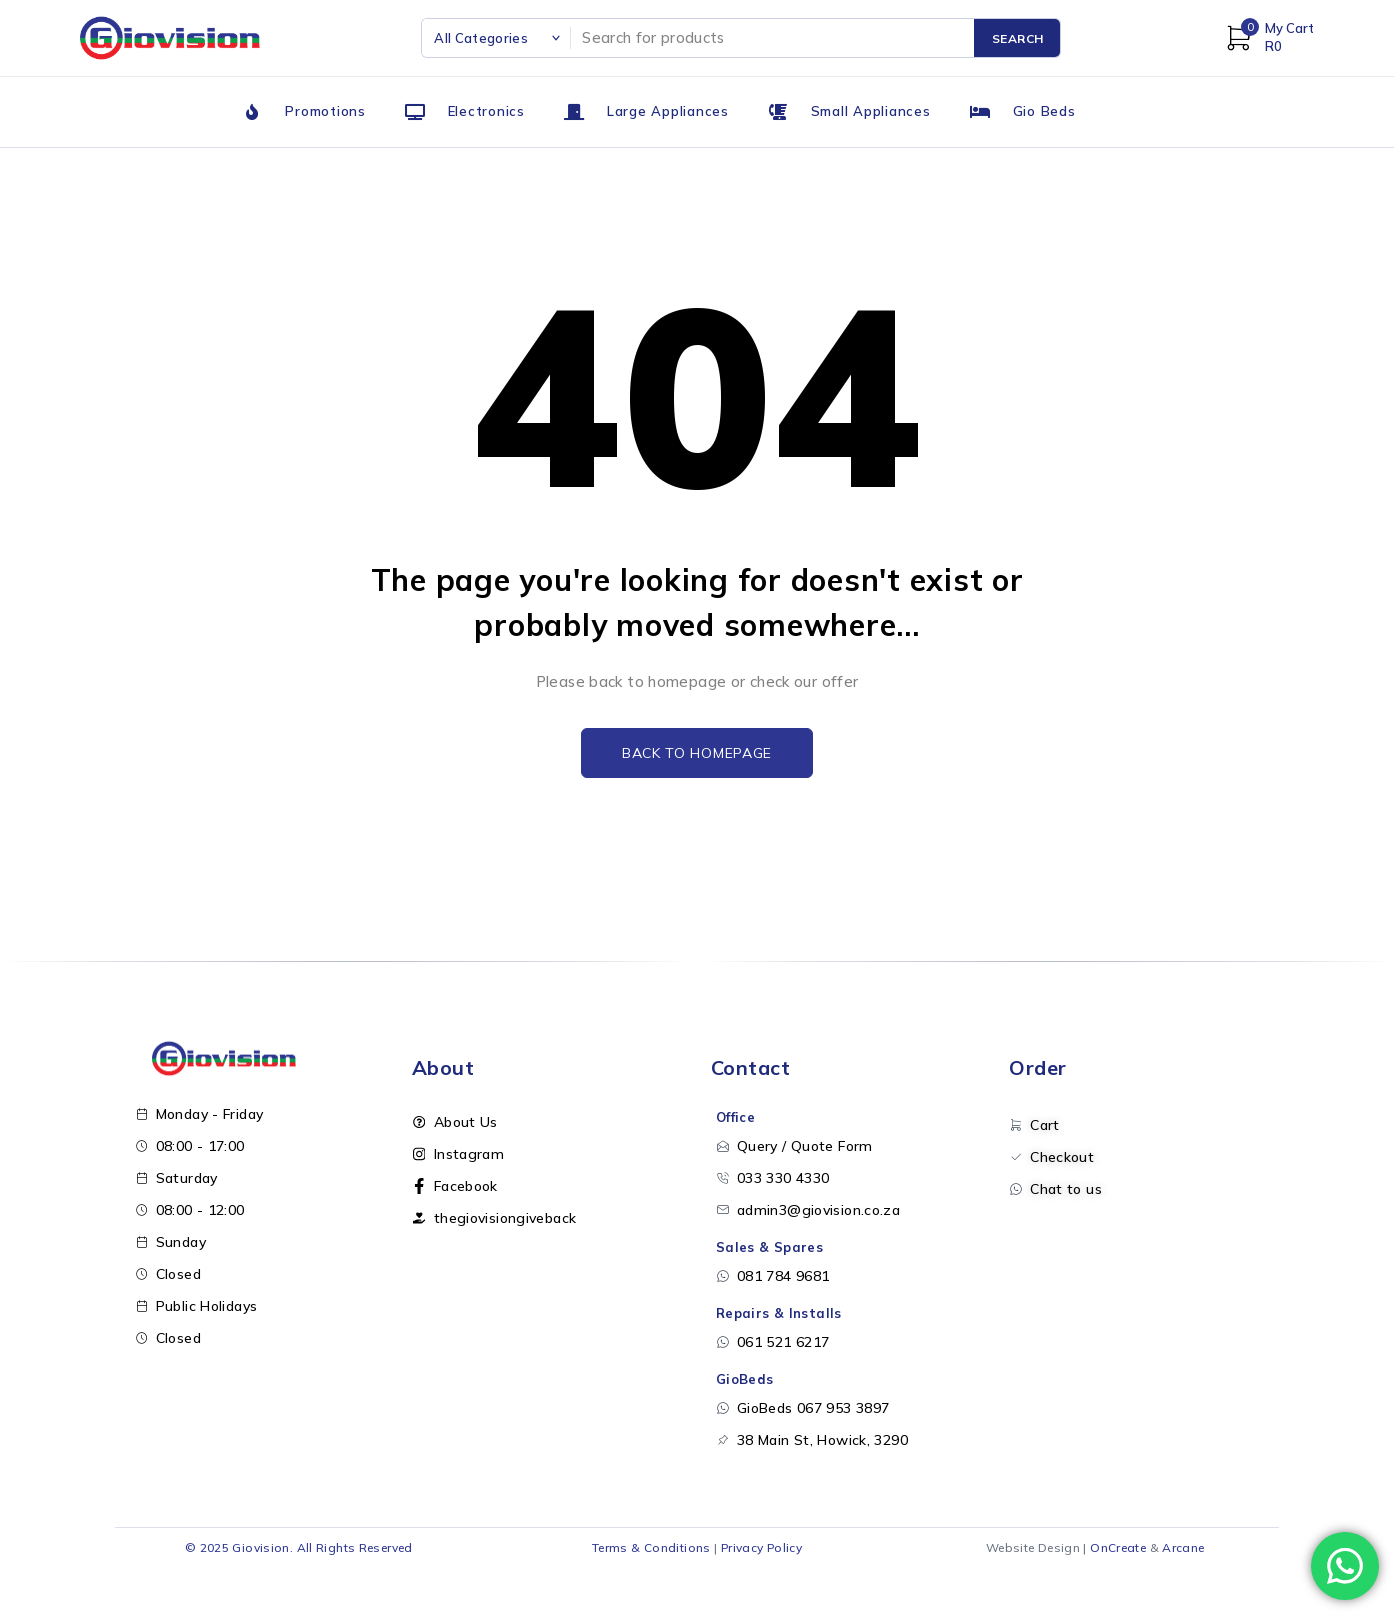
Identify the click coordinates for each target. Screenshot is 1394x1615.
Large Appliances (668, 111)
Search (1018, 38)
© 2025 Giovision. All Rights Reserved (299, 1547)
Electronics (486, 111)
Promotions (325, 111)
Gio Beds (1044, 111)
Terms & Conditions (651, 1547)
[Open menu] (18, 1597)
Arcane (1183, 1547)
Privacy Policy (761, 1547)
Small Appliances (871, 111)
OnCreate (1118, 1547)
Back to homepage (697, 753)
